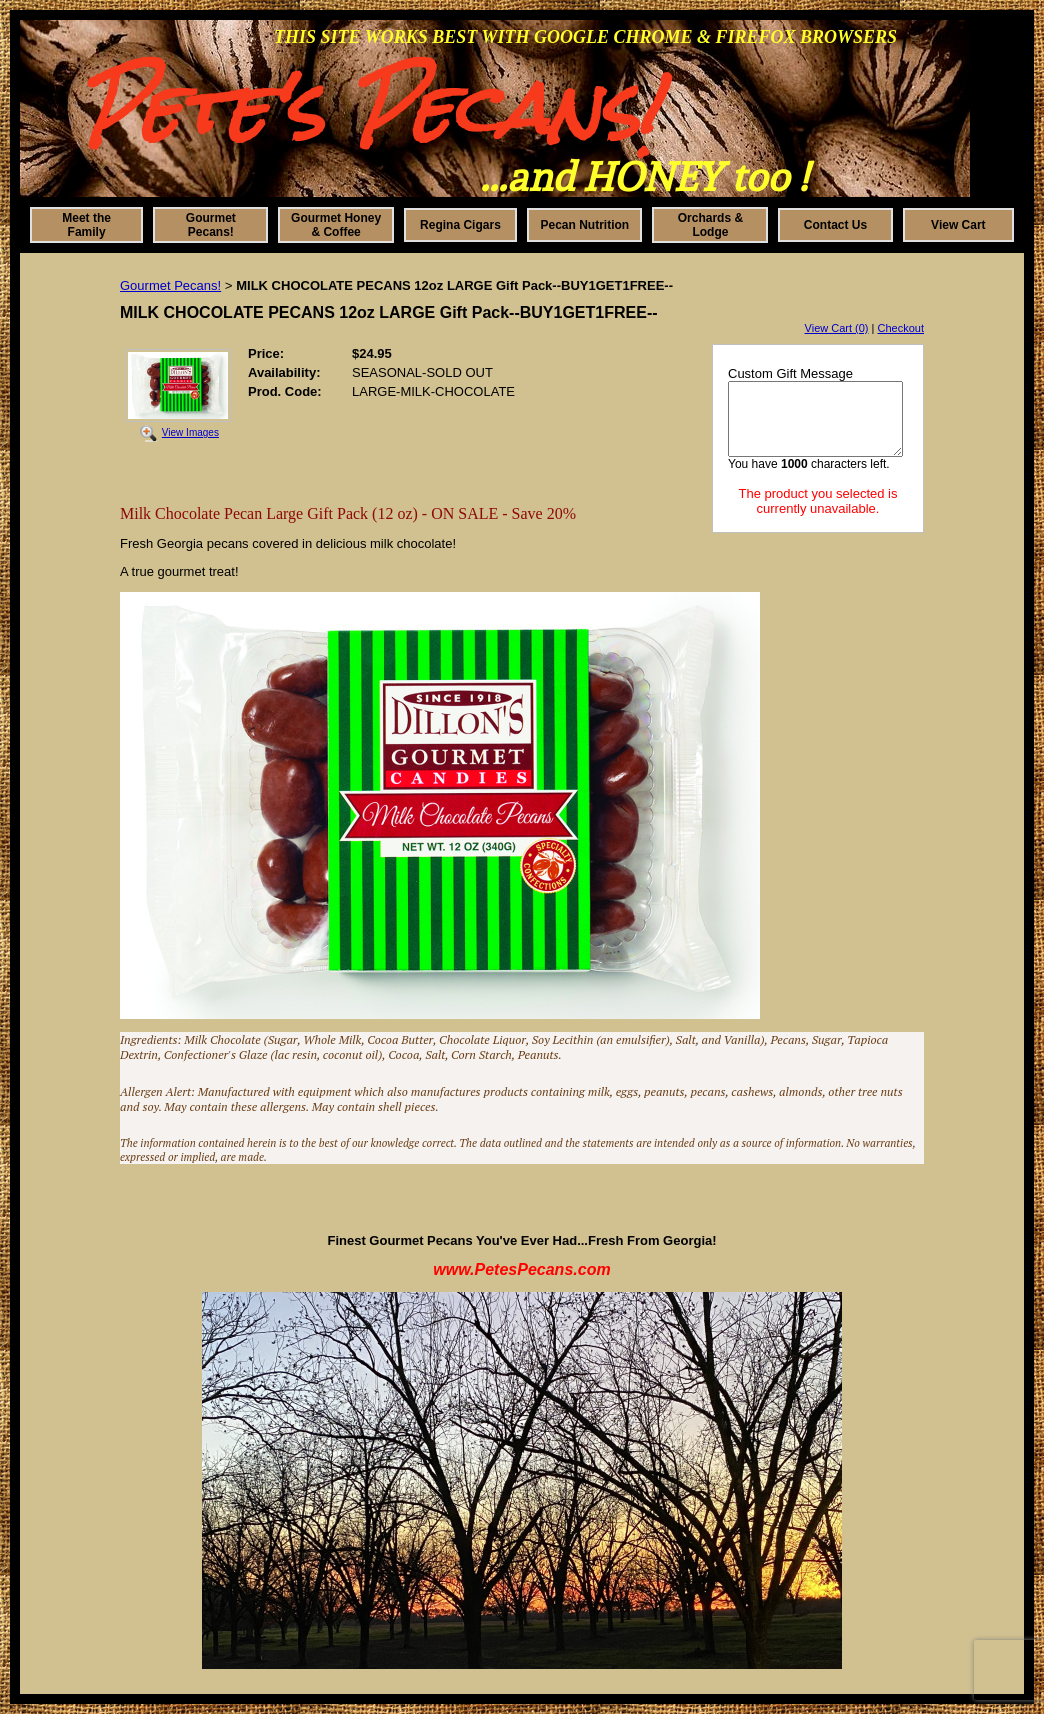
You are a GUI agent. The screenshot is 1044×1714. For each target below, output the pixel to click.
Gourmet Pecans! (211, 225)
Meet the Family (86, 225)
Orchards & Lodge (710, 225)
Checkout (901, 328)
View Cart (958, 225)
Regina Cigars (460, 225)
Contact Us (835, 225)
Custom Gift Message (790, 373)
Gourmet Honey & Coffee (336, 225)
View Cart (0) (837, 328)
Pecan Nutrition (585, 225)
